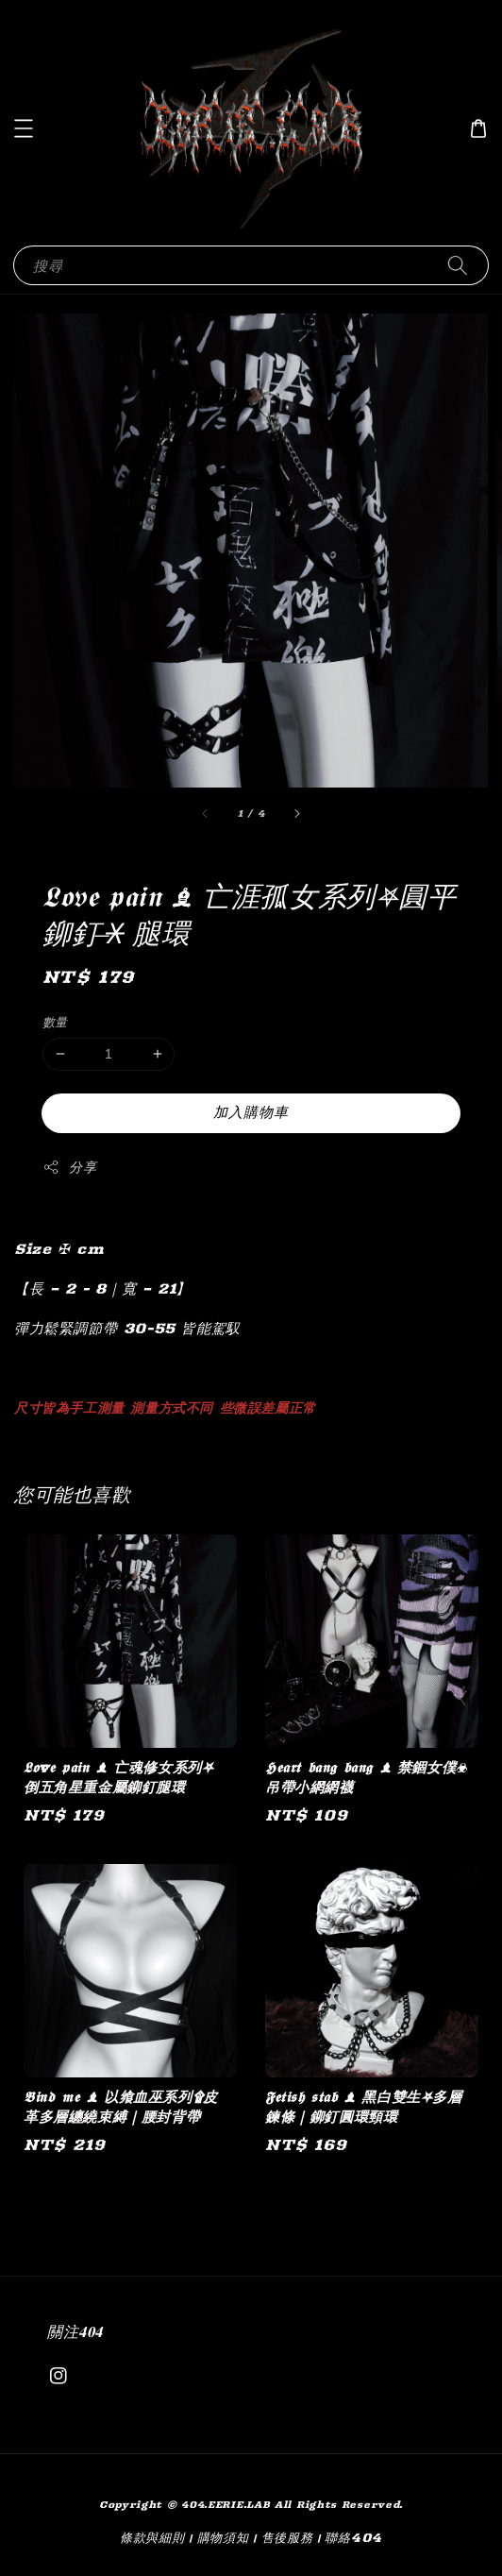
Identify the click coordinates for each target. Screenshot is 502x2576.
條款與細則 (152, 2537)
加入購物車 (251, 1112)
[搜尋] (457, 264)
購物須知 (223, 2537)
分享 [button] (69, 1168)
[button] (23, 128)
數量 (55, 1021)
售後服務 (287, 2537)
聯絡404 (353, 2537)
